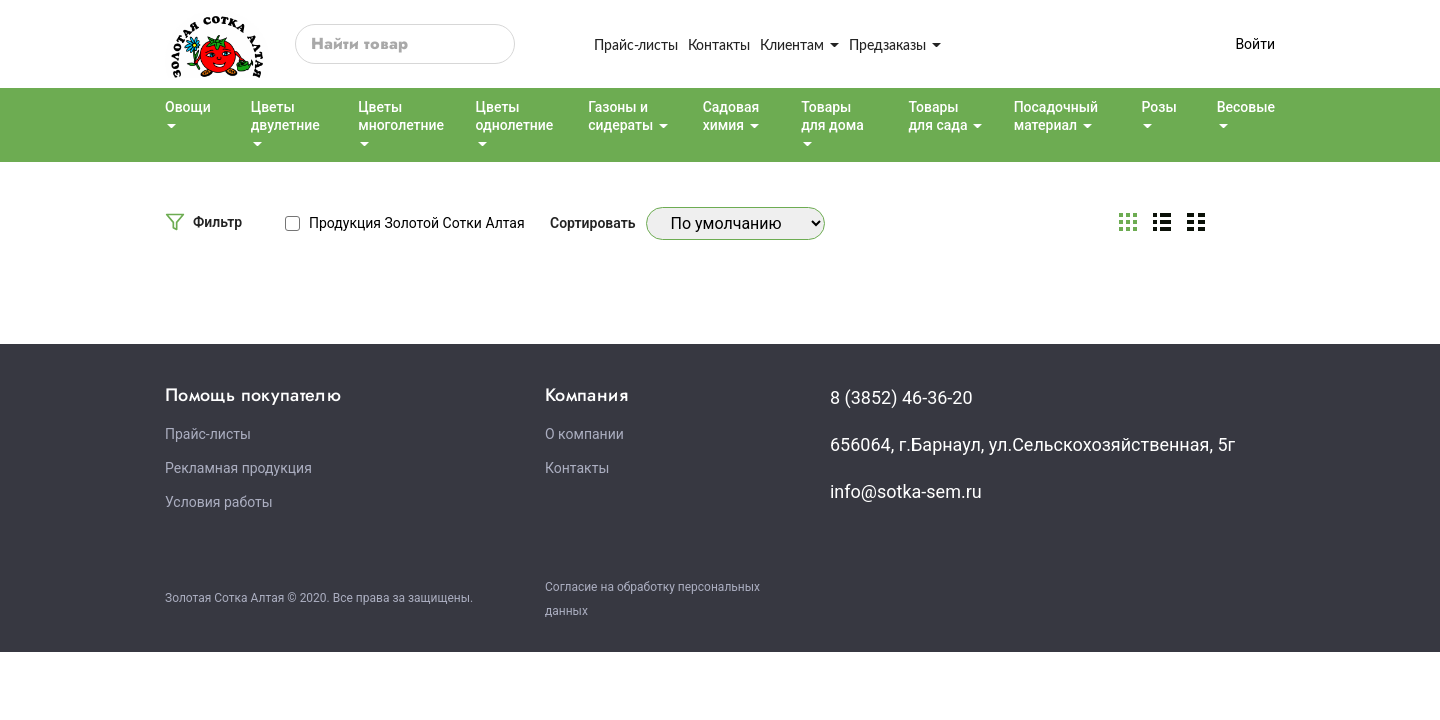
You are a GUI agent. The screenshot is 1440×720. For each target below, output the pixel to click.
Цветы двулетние (285, 116)
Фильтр (217, 222)
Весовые (1246, 107)
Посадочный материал (1056, 116)
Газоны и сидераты (620, 116)
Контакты (719, 44)
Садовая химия (731, 116)
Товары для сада (937, 116)
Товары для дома (832, 116)
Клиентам (799, 44)
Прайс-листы (636, 44)
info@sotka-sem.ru (906, 491)
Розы (1158, 107)
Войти (1255, 44)
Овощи (188, 107)
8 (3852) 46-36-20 (901, 397)
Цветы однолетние (515, 116)
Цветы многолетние (401, 116)
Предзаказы (895, 44)
